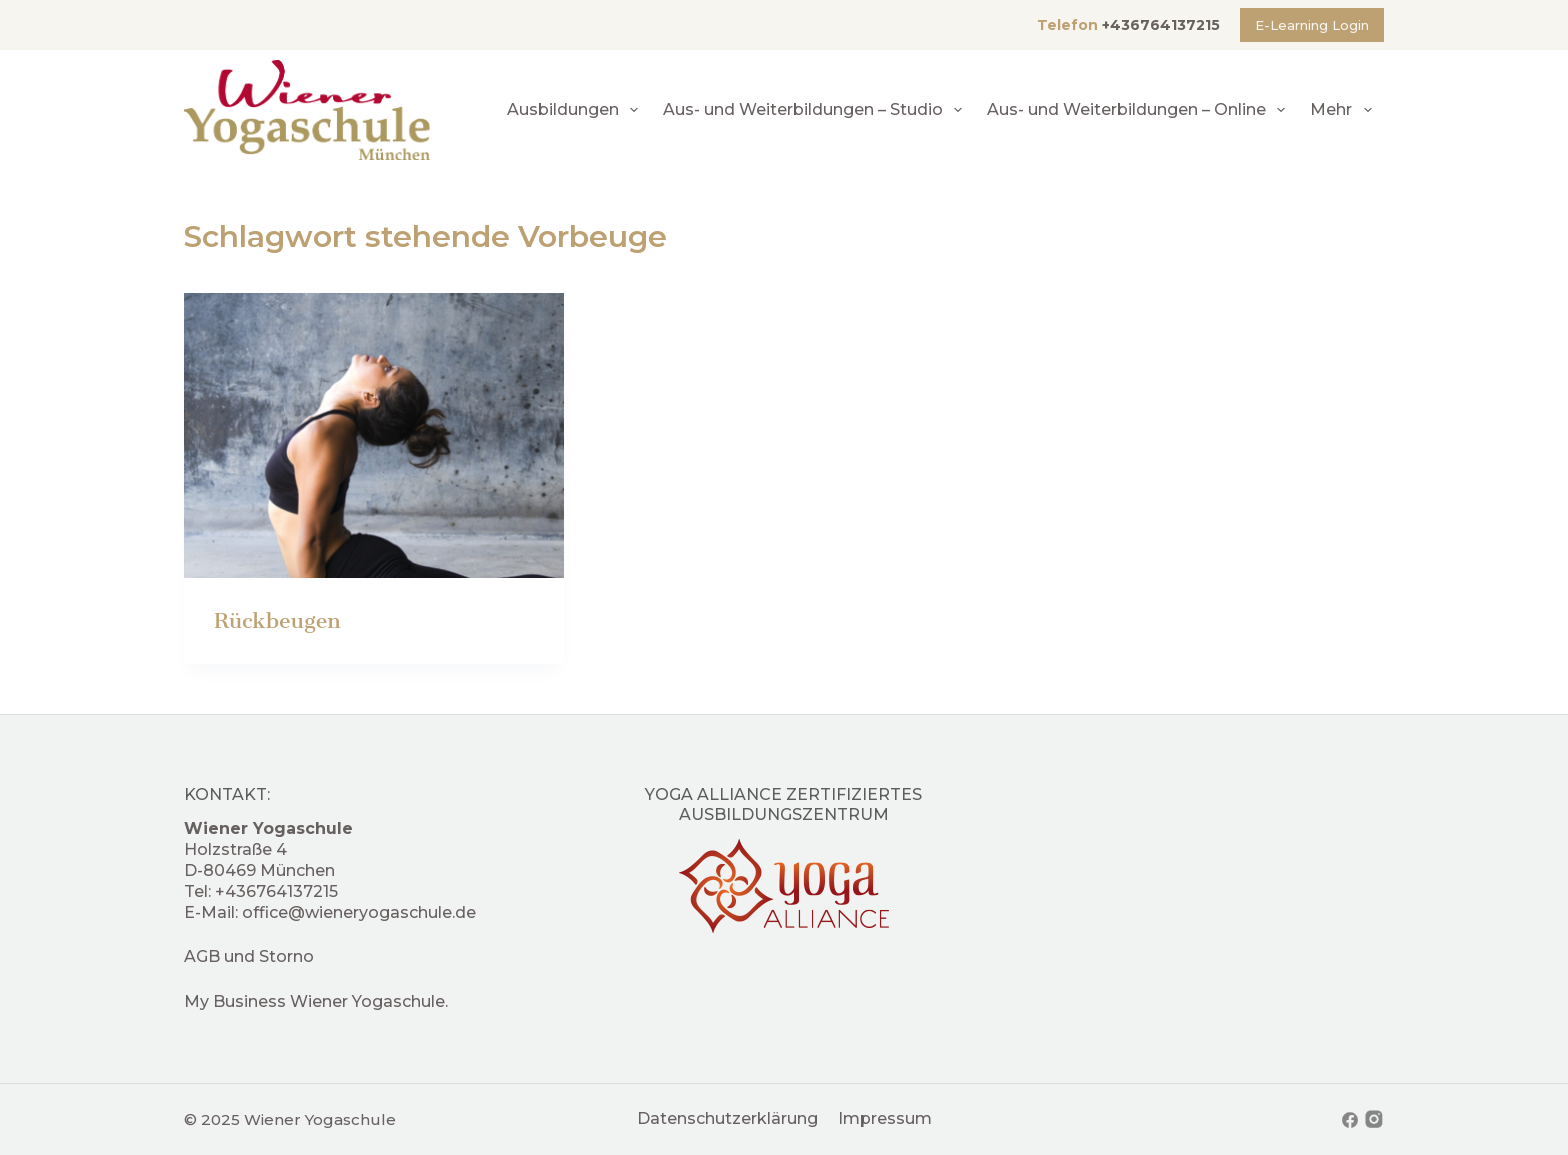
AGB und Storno (249, 956)
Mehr (1344, 110)
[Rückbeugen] (374, 435)
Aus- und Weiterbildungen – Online (1140, 110)
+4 (225, 891)
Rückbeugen (277, 620)
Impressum (885, 1118)
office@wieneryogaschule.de (359, 912)
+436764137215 (1161, 25)
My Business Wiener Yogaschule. (316, 1001)
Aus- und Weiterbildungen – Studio (816, 110)
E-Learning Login (1312, 25)
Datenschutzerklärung (727, 1118)
